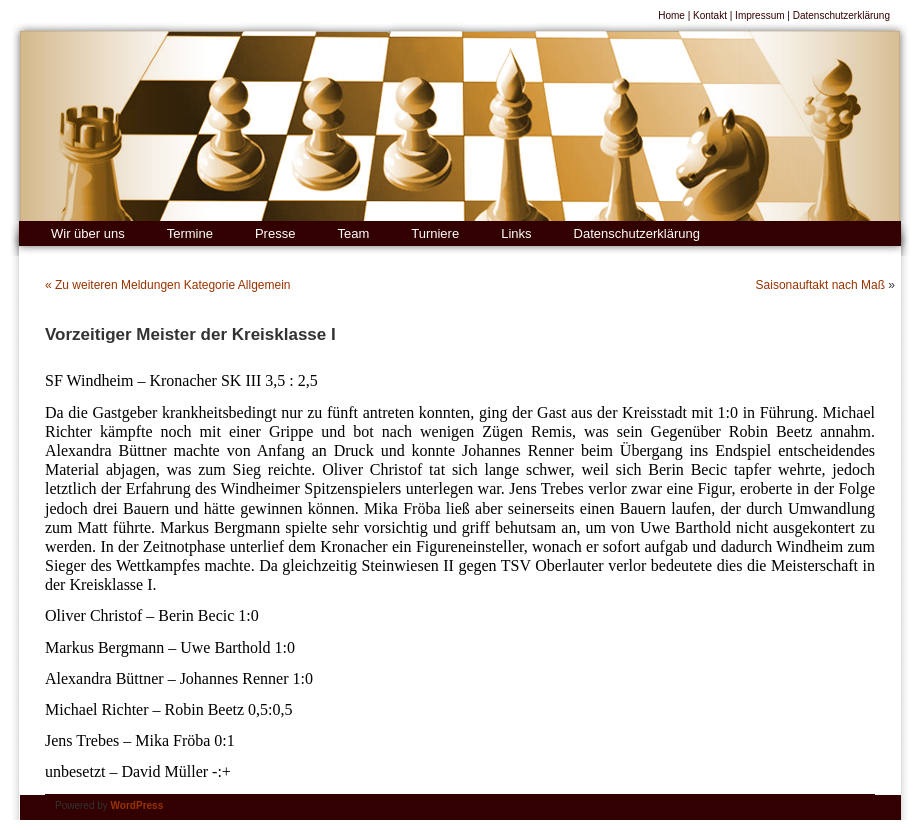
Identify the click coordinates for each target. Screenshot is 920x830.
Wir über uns (88, 233)
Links (516, 233)
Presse (275, 233)
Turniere (435, 233)
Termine (190, 233)
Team (353, 233)
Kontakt (710, 15)
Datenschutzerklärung (841, 15)
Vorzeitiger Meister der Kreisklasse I (190, 334)
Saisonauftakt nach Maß (820, 285)
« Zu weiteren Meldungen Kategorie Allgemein (167, 285)
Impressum (759, 15)
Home (671, 15)
